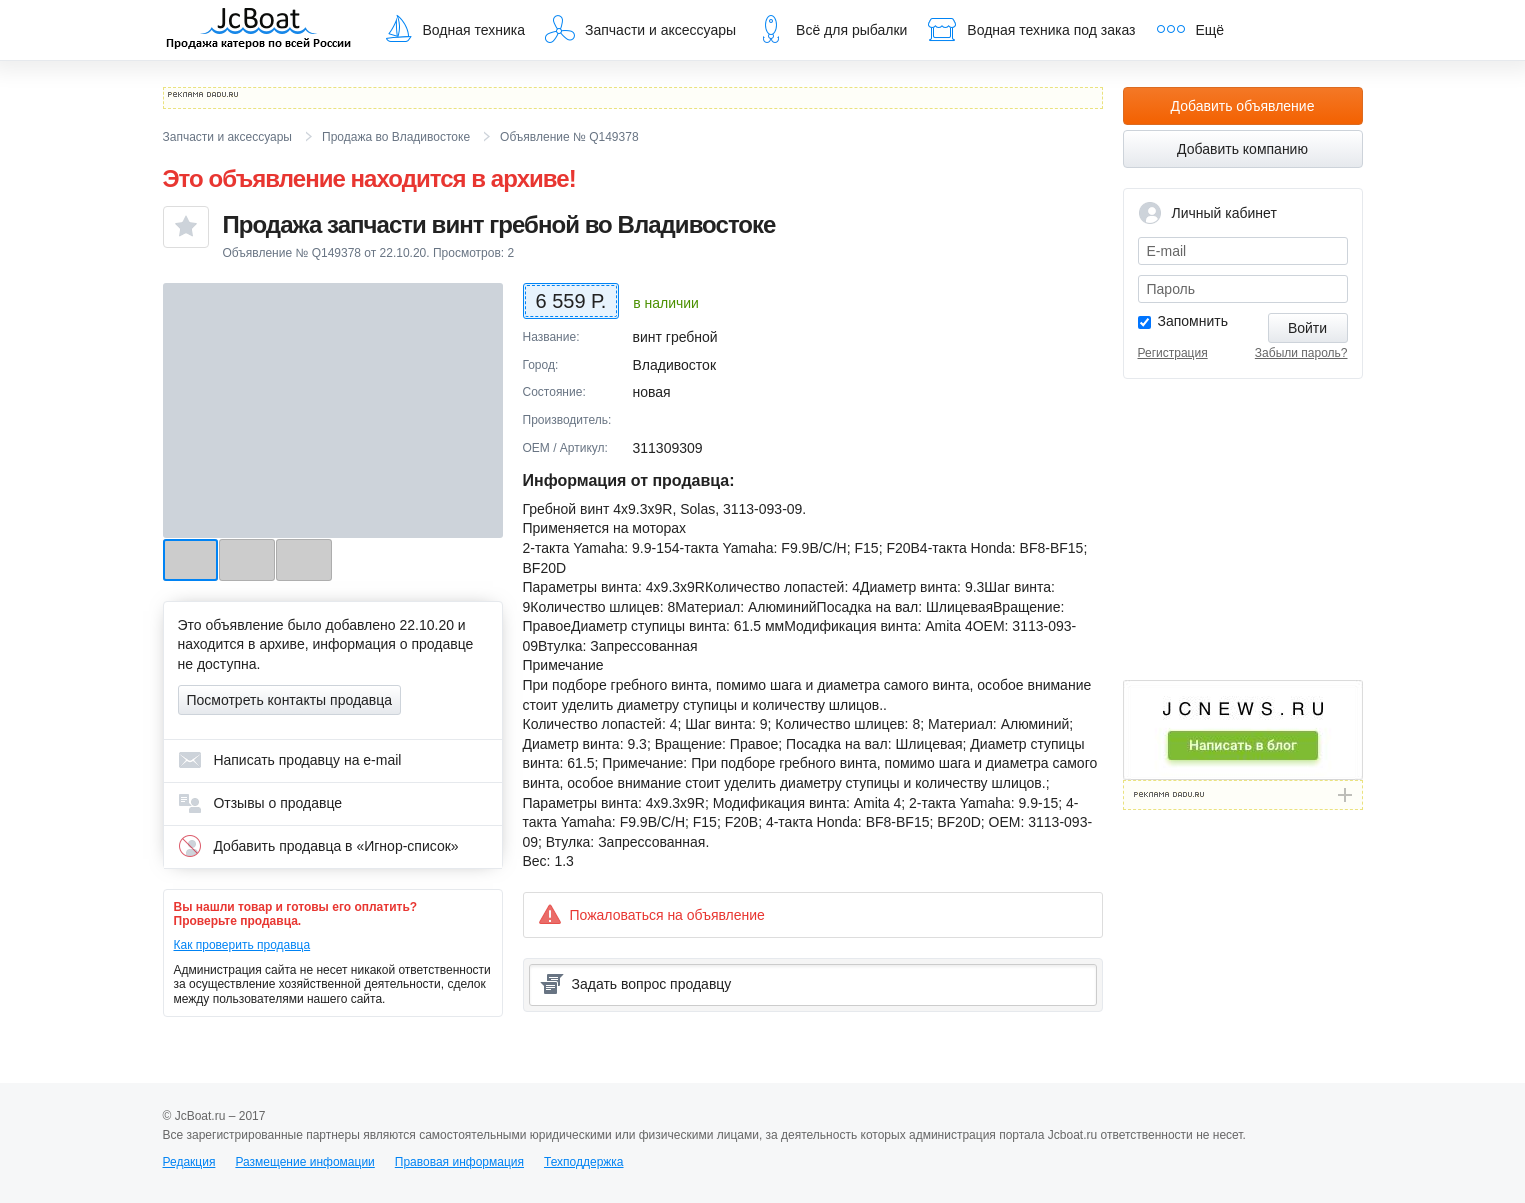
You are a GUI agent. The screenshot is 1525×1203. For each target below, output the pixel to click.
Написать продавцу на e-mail (290, 760)
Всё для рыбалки (831, 29)
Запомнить (1193, 321)
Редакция (189, 1162)
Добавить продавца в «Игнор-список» (318, 846)
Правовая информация (459, 1162)
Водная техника (454, 29)
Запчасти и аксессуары (640, 29)
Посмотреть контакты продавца (290, 700)
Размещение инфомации (304, 1162)
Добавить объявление (1243, 106)
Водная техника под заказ (1031, 29)
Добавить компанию (1242, 149)
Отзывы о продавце (260, 803)
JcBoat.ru (259, 30)
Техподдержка (584, 1162)
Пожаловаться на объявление (651, 914)
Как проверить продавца (242, 945)
